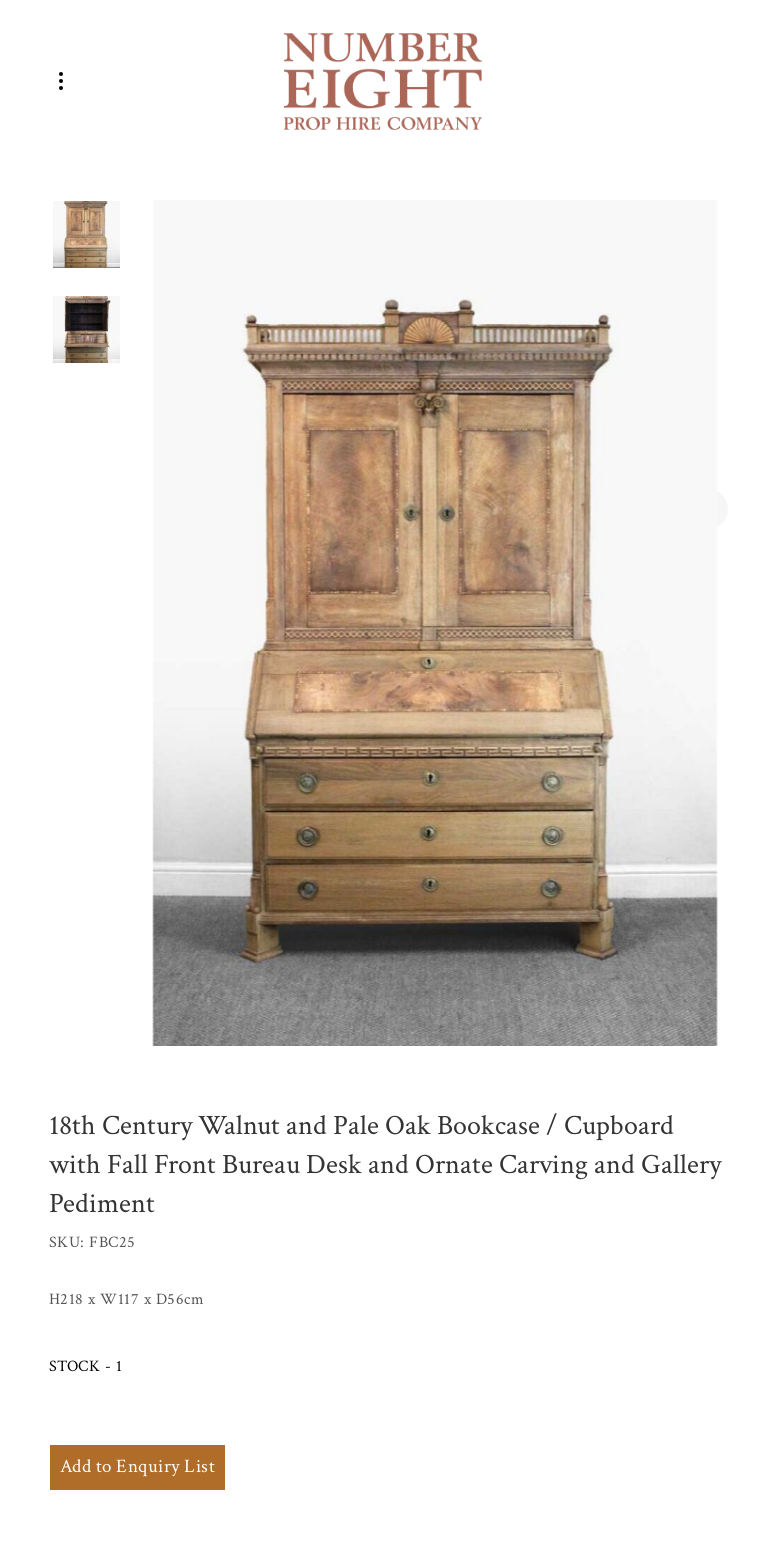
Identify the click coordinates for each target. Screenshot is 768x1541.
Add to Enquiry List (137, 1466)
